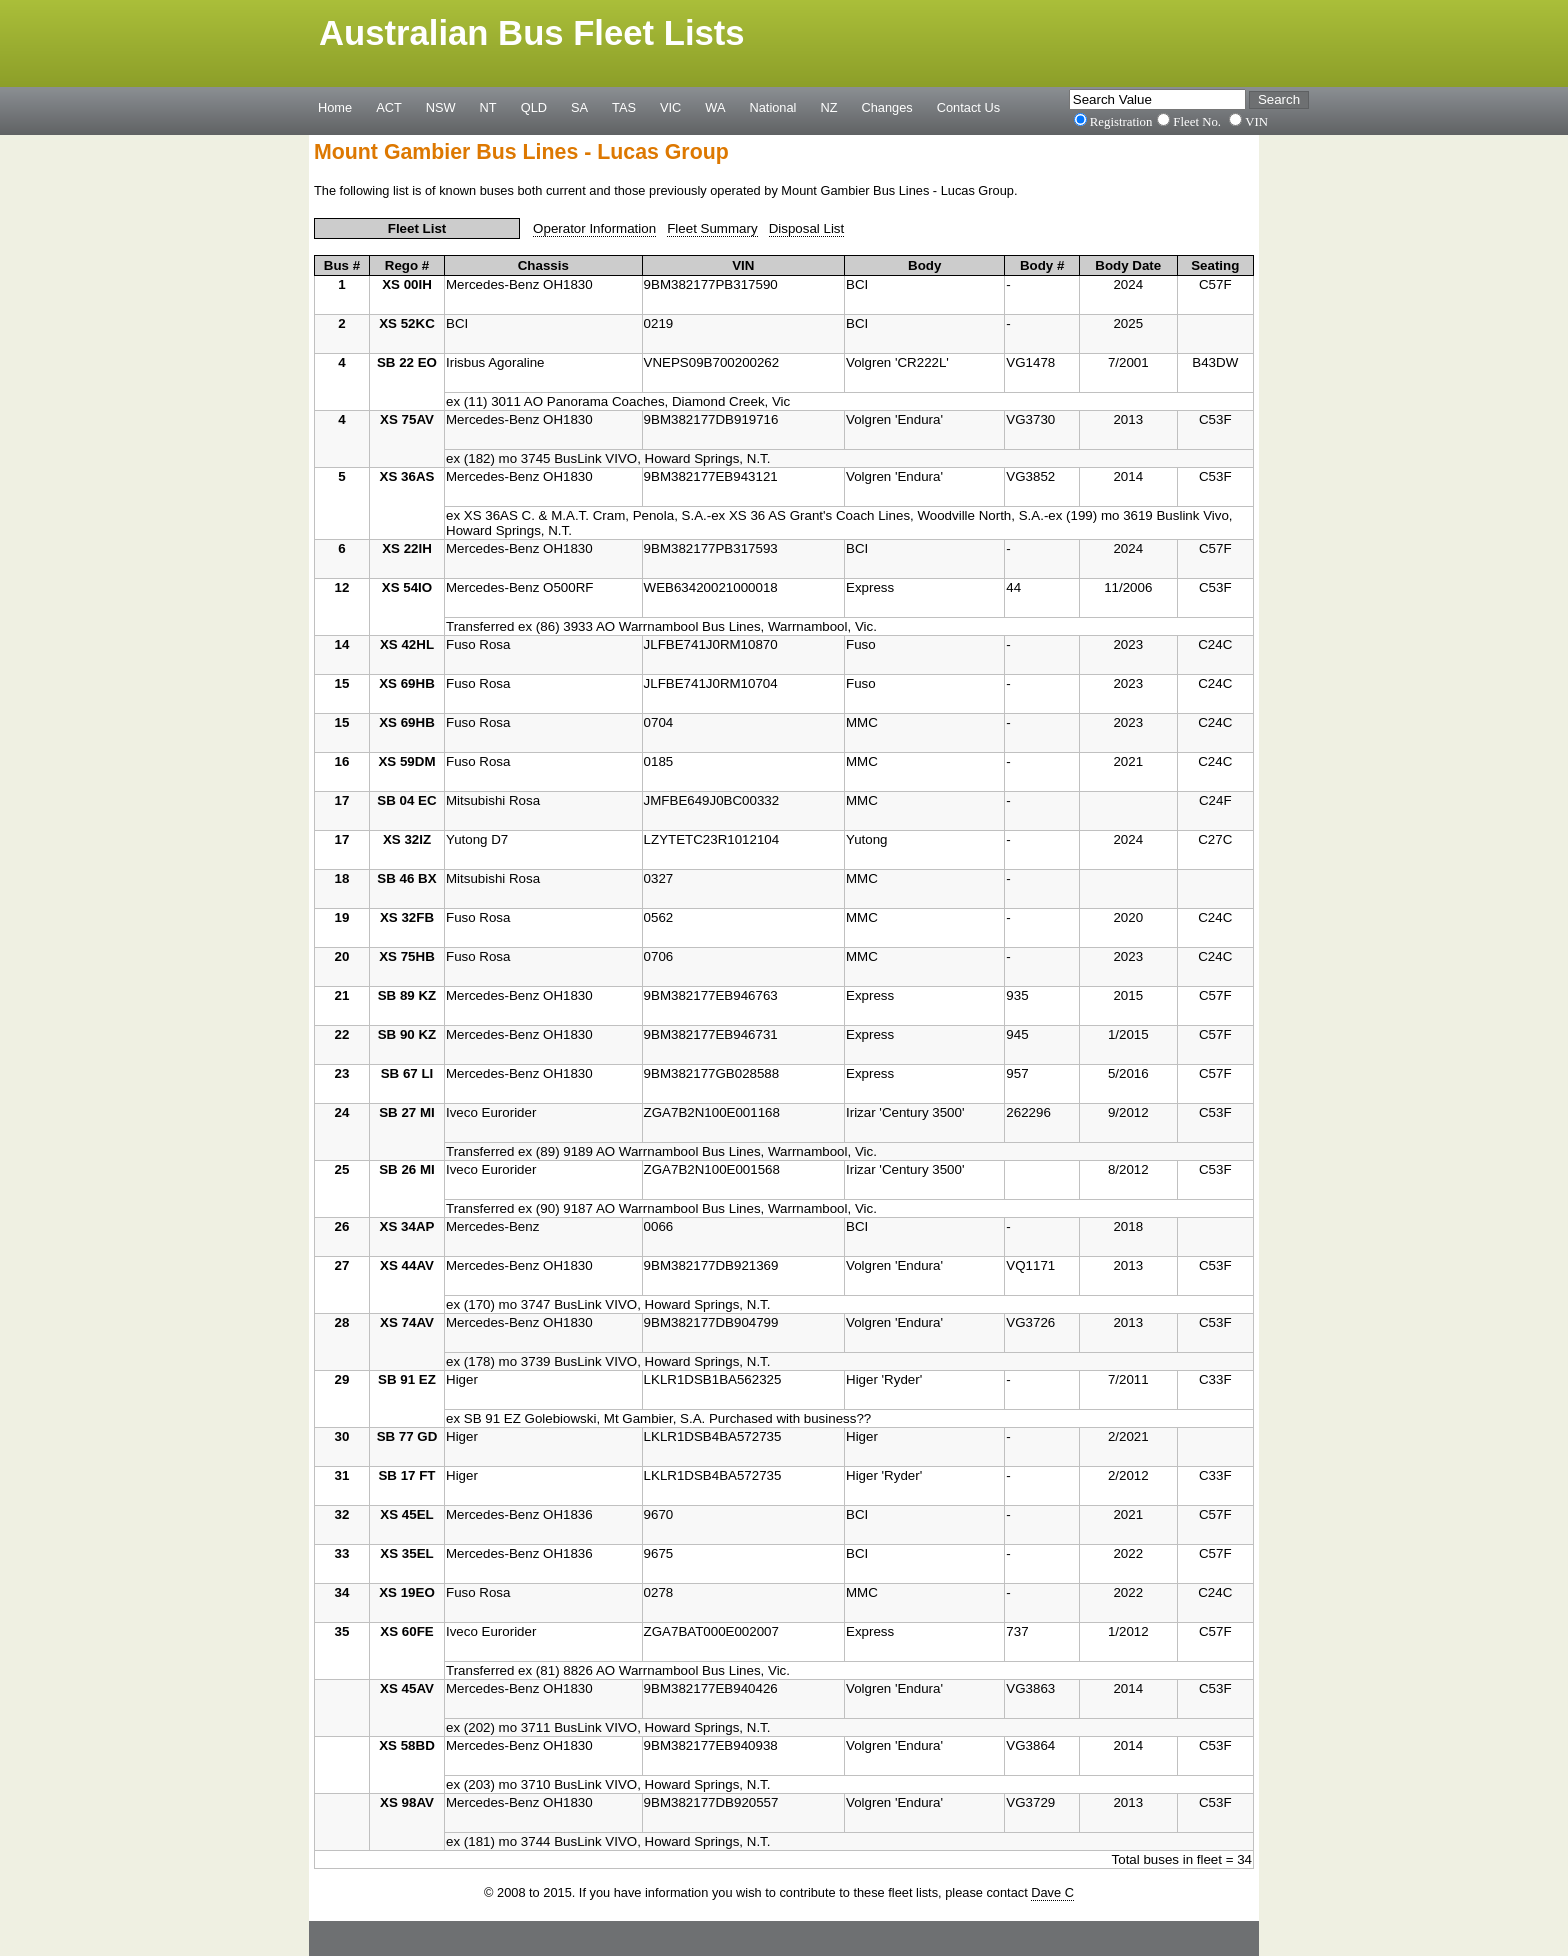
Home (335, 107)
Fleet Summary (712, 228)
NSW (441, 107)
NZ (828, 107)
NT (488, 107)
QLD (534, 107)
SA (579, 107)
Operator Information (594, 228)
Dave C (1052, 1892)
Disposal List (807, 228)
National (773, 107)
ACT (389, 107)
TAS (624, 107)
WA (715, 107)
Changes (887, 107)
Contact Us (968, 107)
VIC (670, 107)
